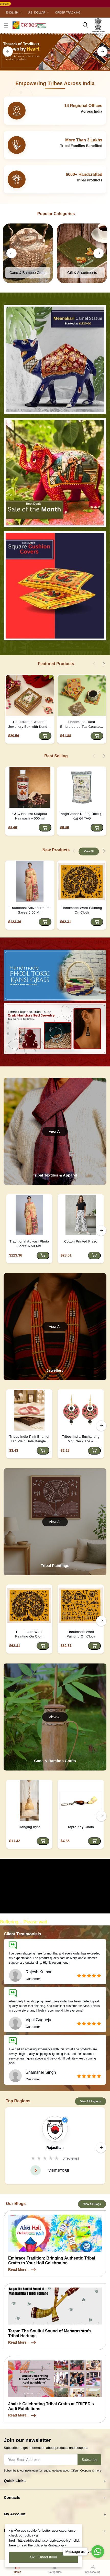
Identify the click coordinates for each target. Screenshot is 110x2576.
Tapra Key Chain (81, 1827)
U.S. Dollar (36, 12)
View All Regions (90, 2101)
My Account (14, 2514)
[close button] (6, 25)
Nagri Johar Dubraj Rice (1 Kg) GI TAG (81, 816)
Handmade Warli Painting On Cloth (81, 910)
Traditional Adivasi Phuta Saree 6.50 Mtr (30, 910)
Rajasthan (55, 2148)
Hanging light (29, 1827)
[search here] (85, 25)
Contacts (12, 2497)
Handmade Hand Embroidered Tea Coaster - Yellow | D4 (81, 724)
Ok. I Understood (43, 2557)
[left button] (8, 51)
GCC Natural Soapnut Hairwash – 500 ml (30, 816)
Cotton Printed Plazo (80, 1241)
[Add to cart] (45, 735)
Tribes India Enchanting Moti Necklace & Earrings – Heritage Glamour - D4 (81, 1439)
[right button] (102, 51)
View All (89, 851)
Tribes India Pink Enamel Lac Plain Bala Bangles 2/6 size (29, 1439)
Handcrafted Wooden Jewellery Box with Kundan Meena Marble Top (29, 724)
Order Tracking (67, 12)
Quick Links (15, 2480)
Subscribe (89, 2460)
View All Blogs (92, 2204)
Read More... (22, 2270)
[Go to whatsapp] (97, 2551)
